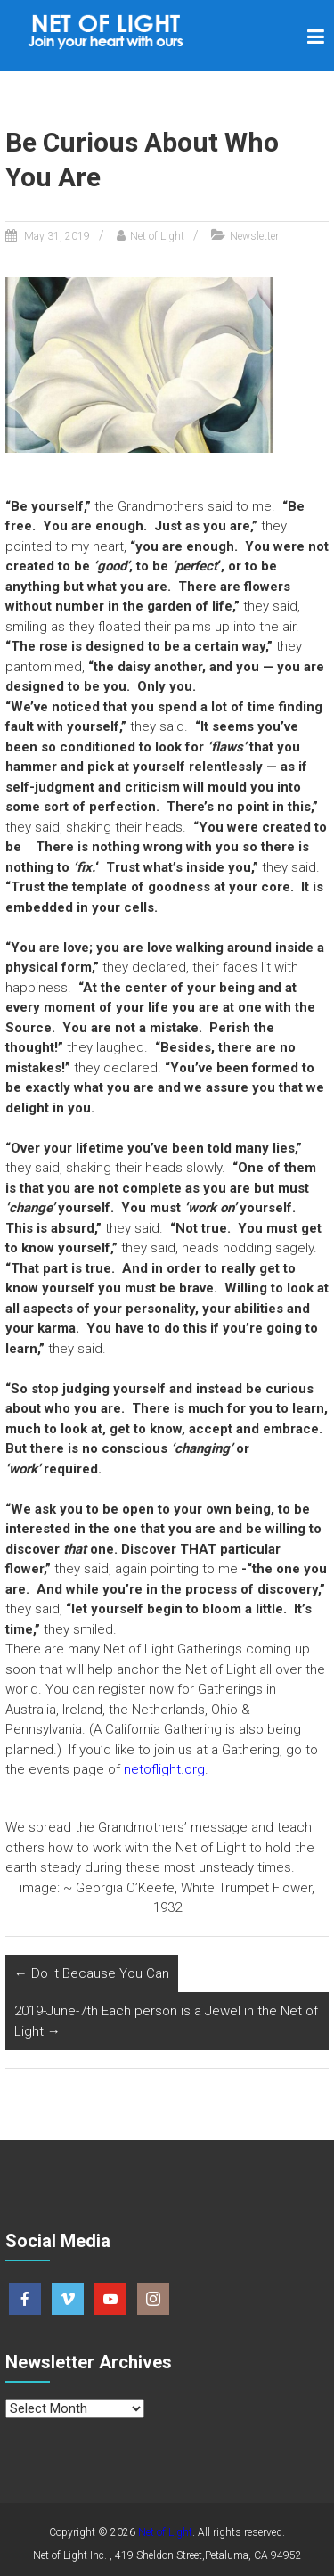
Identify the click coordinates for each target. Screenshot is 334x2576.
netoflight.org (164, 1769)
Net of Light (157, 236)
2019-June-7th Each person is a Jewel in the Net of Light (166, 2021)
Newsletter (254, 236)
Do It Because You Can (91, 1973)
